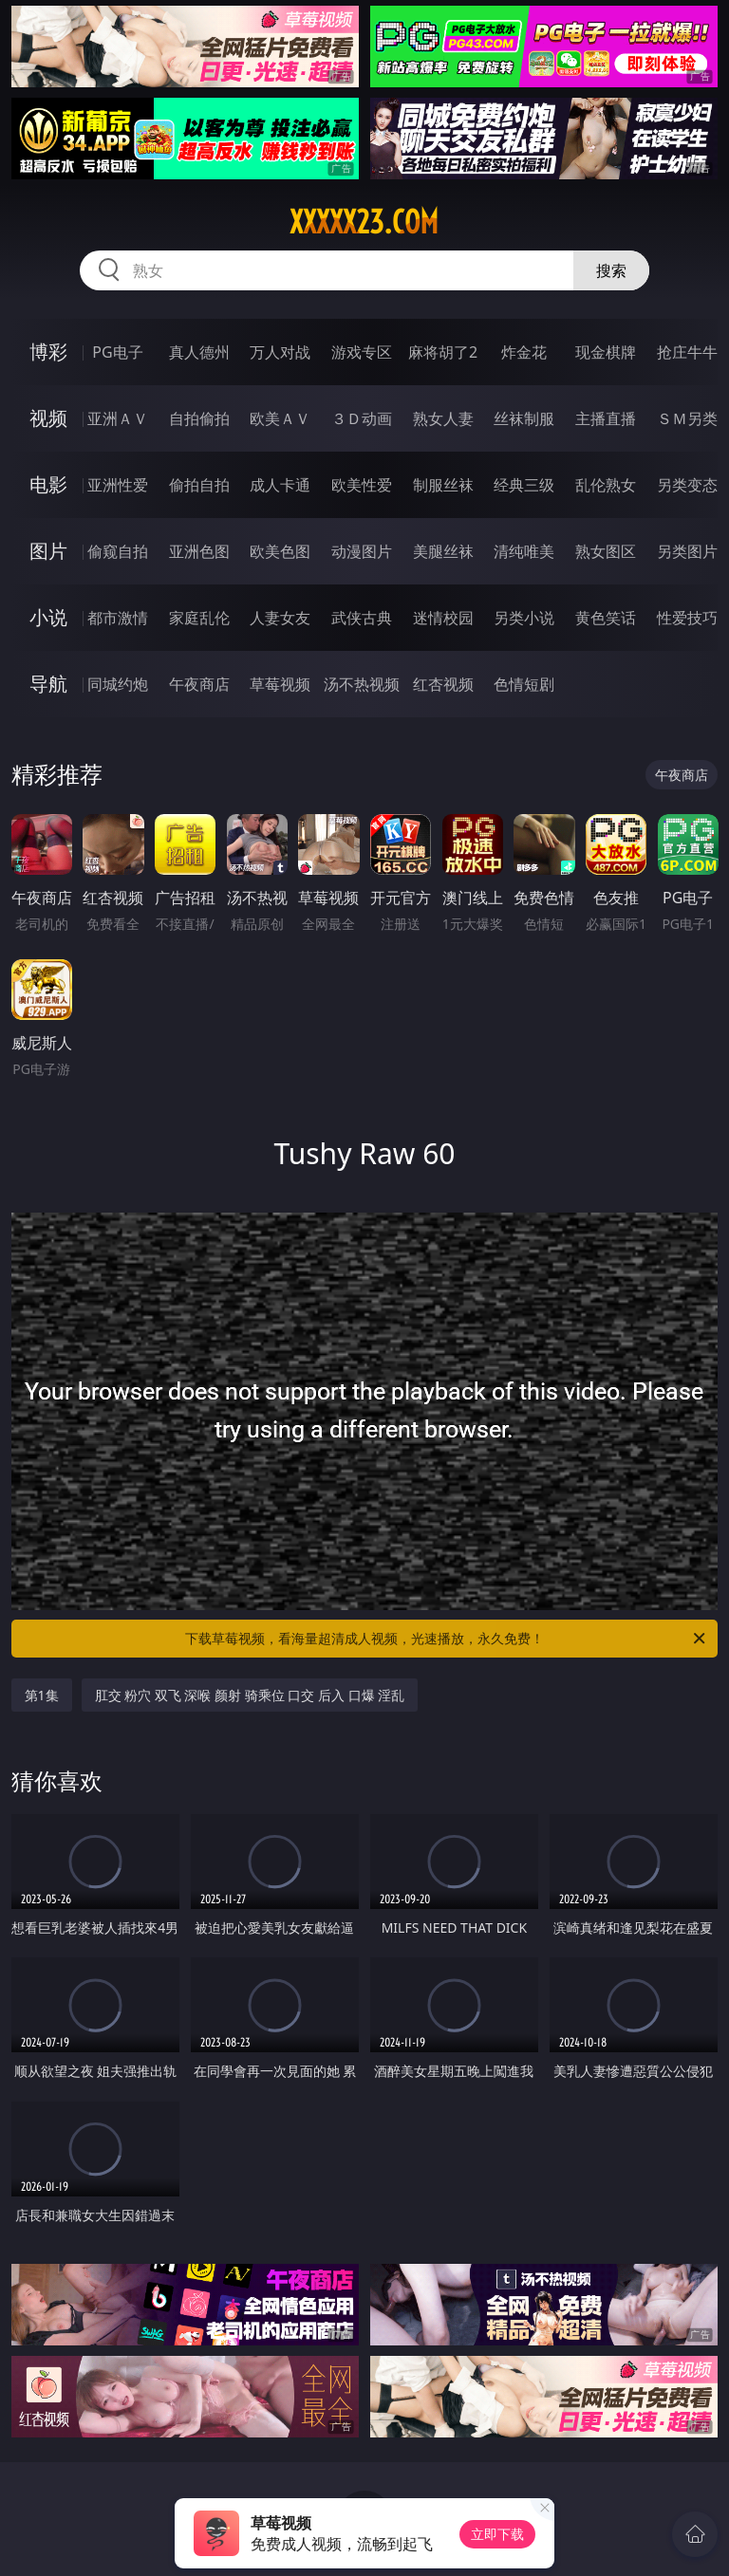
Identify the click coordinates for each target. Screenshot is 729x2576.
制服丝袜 (443, 484)
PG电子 (117, 352)
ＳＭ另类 (687, 418)
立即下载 (497, 2534)
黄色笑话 (605, 617)
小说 (48, 617)
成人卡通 (280, 484)
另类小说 (524, 617)
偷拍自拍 (199, 484)
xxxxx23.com (364, 222)
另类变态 (687, 484)
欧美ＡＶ (280, 418)
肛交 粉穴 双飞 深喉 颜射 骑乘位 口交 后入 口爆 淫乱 (250, 1695)
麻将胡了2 (442, 352)
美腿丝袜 (443, 551)
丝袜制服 (524, 418)
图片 (48, 551)
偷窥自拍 (117, 551)
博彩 (48, 351)
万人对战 (280, 352)
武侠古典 (361, 617)
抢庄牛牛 (687, 352)
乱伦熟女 (605, 484)
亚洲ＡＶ (117, 418)
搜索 (611, 270)
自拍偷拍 (199, 418)
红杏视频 (443, 684)
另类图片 (687, 551)
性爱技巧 (687, 617)
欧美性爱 (361, 484)
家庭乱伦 (199, 617)
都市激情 (117, 617)
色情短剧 (524, 684)
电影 (48, 484)
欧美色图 (280, 551)
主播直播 (605, 418)
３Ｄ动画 (361, 418)
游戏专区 (361, 352)
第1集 (42, 1695)
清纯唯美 (524, 551)
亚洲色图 (199, 551)
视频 (48, 418)
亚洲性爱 (117, 484)
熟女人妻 (443, 418)
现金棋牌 (605, 352)
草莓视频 (280, 684)
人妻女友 (280, 617)
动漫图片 (361, 551)
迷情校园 (443, 617)
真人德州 (199, 352)
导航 (48, 683)
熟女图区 (605, 551)
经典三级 (524, 484)
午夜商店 (199, 684)
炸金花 (524, 352)
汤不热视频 (362, 684)
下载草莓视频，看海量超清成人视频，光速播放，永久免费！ (446, 1638)
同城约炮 (117, 684)
